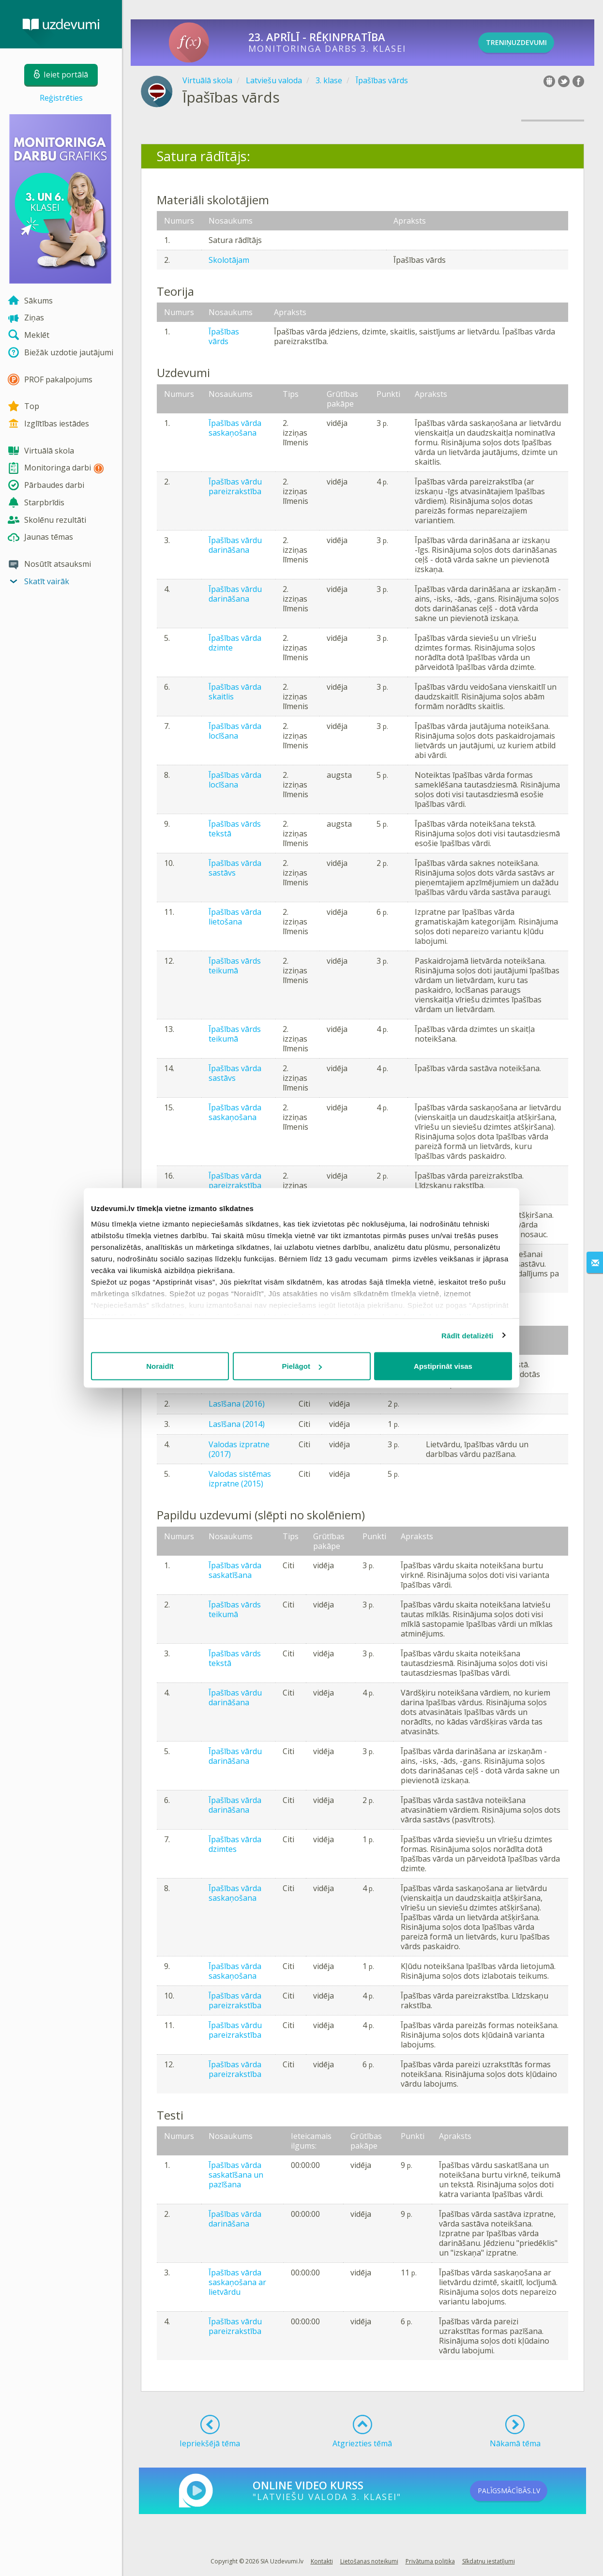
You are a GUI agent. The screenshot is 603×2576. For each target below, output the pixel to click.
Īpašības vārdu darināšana (235, 545)
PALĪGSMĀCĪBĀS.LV (524, 2490)
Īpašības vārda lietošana (235, 917)
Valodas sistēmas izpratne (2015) (240, 1479)
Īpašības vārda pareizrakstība (235, 1180)
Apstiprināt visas (443, 1366)
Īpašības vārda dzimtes (235, 1844)
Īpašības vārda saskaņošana (235, 428)
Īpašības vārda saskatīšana (235, 1570)
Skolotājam (229, 260)
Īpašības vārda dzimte (235, 643)
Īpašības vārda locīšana (235, 731)
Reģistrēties (61, 98)
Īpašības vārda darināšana (235, 1805)
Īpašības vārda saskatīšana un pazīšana (236, 2175)
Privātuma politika (430, 2561)
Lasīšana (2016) (237, 1403)
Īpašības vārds (224, 336)
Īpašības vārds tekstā (235, 828)
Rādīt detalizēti (467, 1335)
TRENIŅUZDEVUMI (530, 42)
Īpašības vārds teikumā (235, 965)
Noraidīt (160, 1366)
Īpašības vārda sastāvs (235, 868)
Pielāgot (302, 1366)
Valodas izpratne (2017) (239, 1449)
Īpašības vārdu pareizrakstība (235, 486)
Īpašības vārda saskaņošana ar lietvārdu (237, 2282)
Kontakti (322, 2561)
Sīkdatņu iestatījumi (488, 2561)
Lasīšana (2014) (237, 1424)
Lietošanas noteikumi (369, 2561)
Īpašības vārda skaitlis (235, 692)
